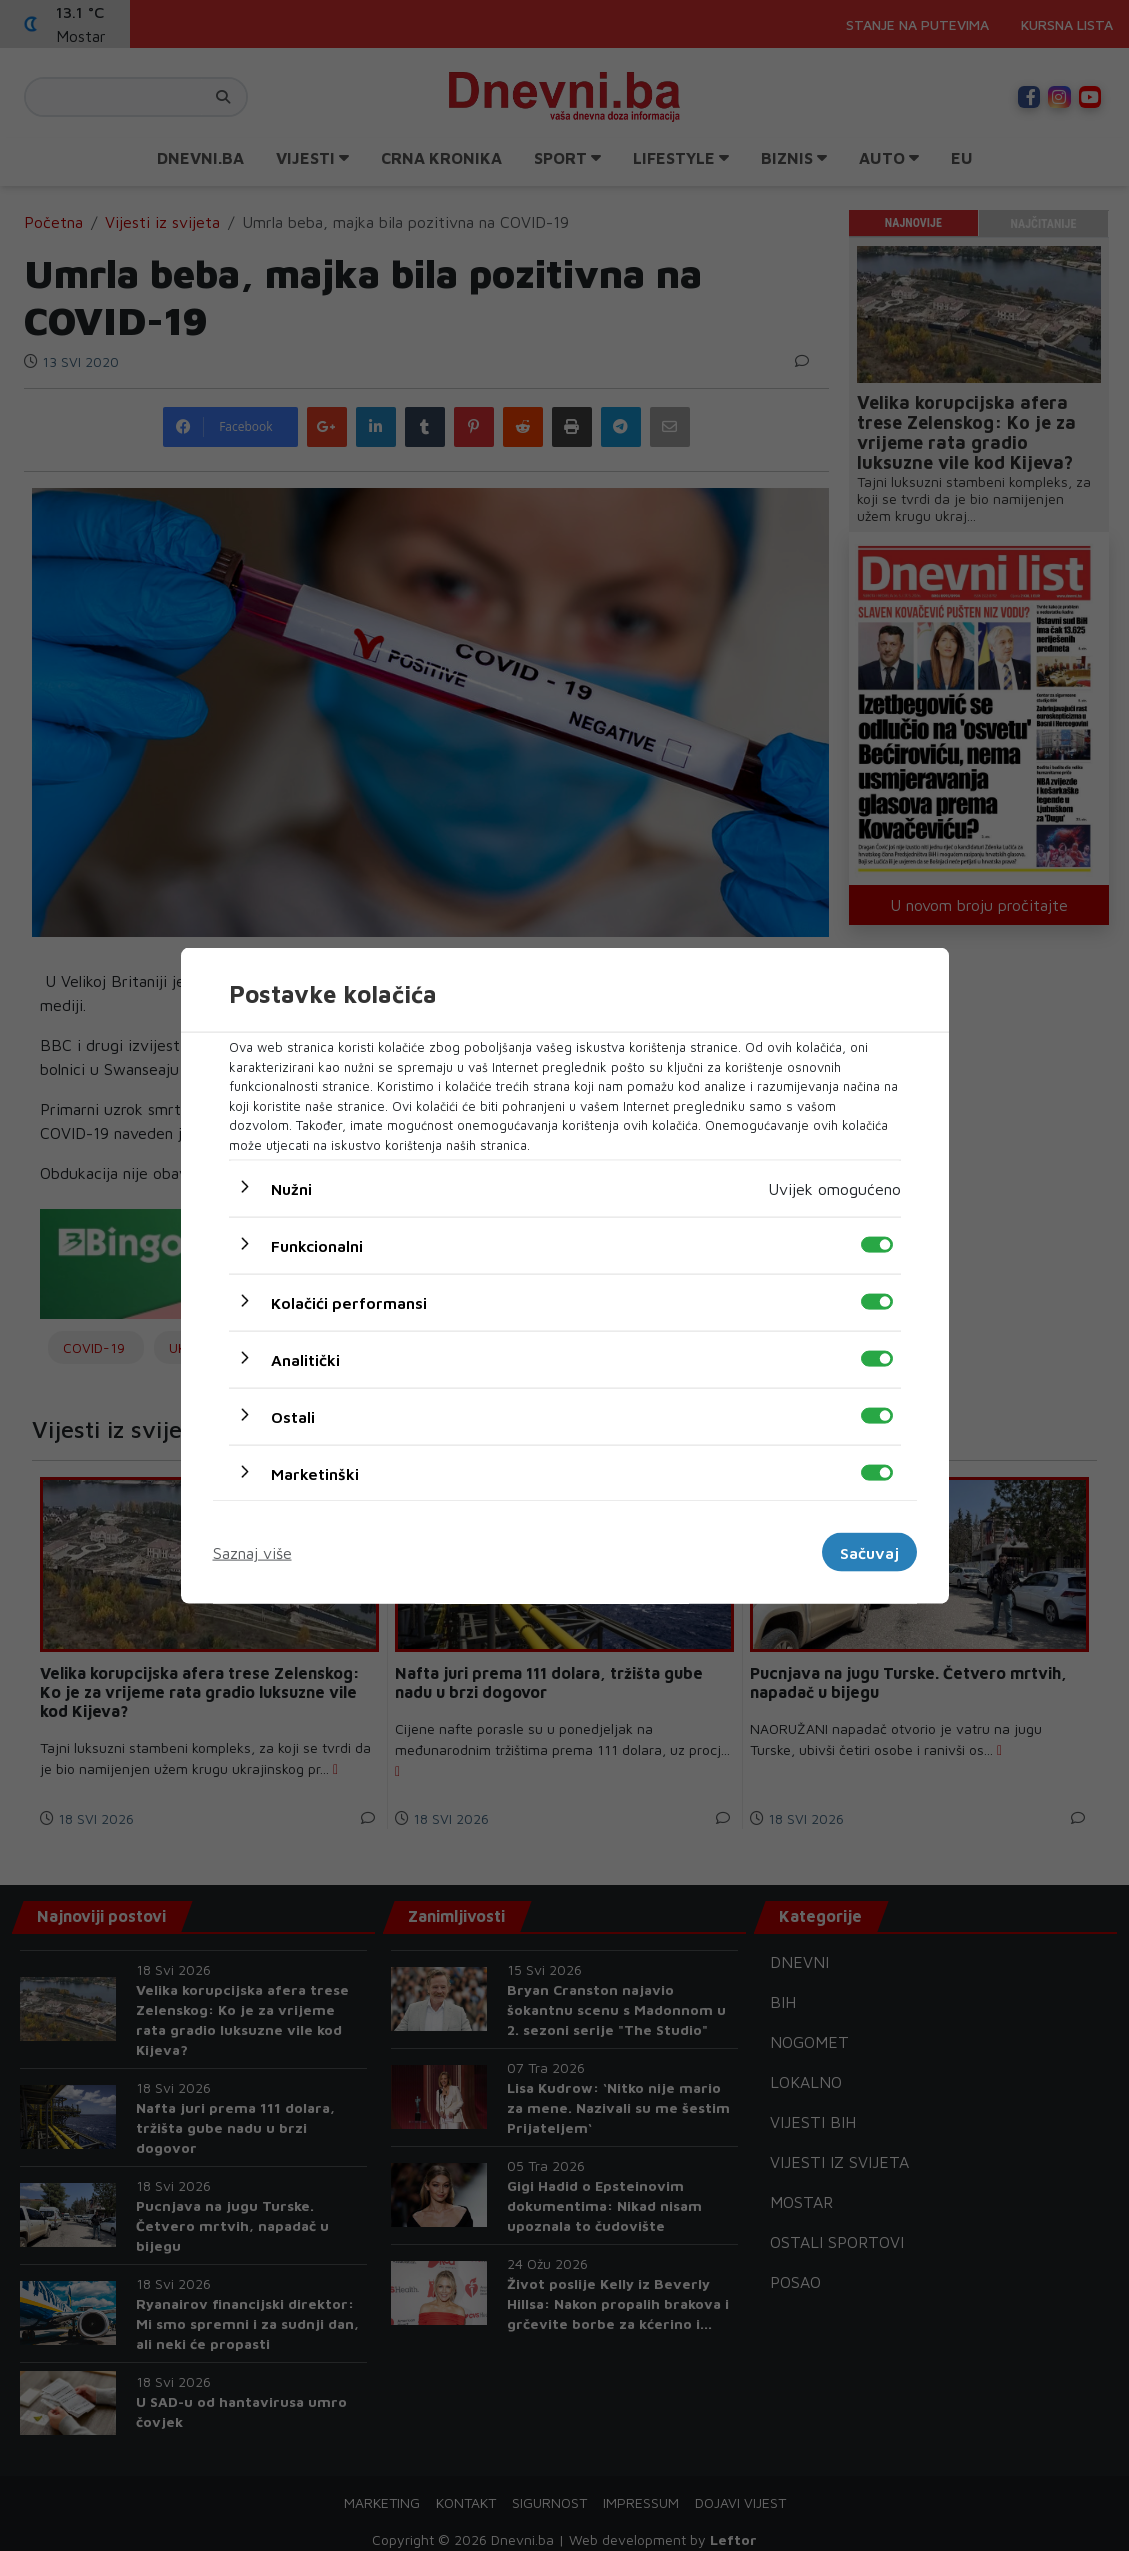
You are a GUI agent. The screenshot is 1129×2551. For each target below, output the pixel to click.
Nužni (291, 1189)
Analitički (305, 1360)
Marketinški (315, 1474)
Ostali (293, 1417)
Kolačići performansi (349, 1303)
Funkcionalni (317, 1246)
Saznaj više (252, 1552)
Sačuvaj (869, 1552)
